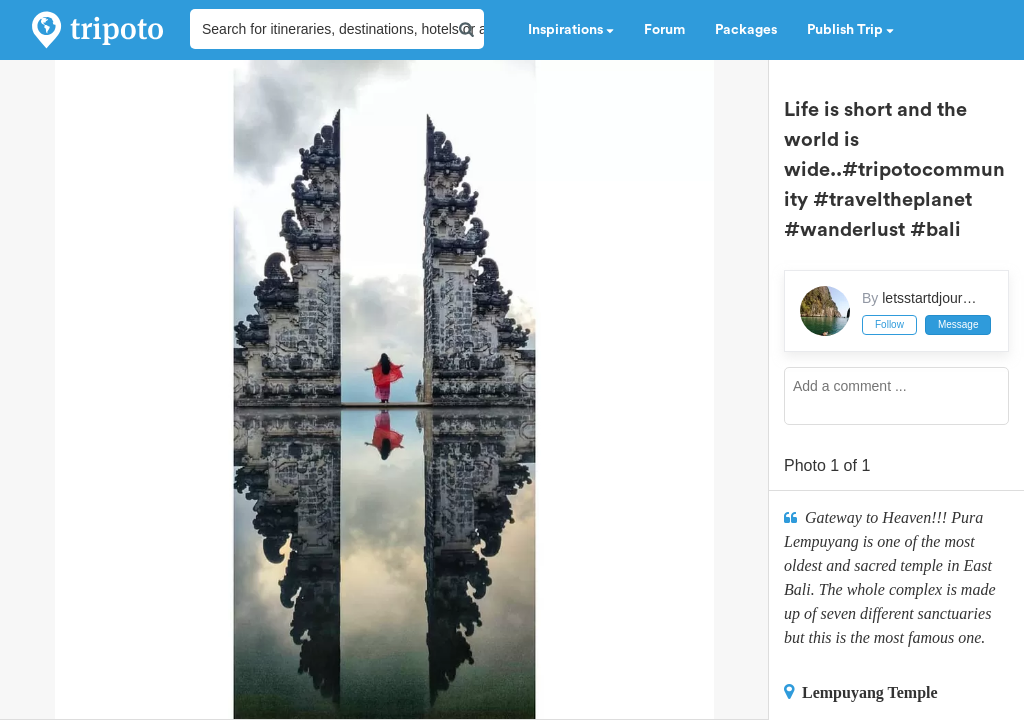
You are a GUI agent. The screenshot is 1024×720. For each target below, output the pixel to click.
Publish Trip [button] (850, 30)
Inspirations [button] (571, 30)
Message (958, 324)
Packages (746, 30)
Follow (889, 324)
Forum (664, 30)
